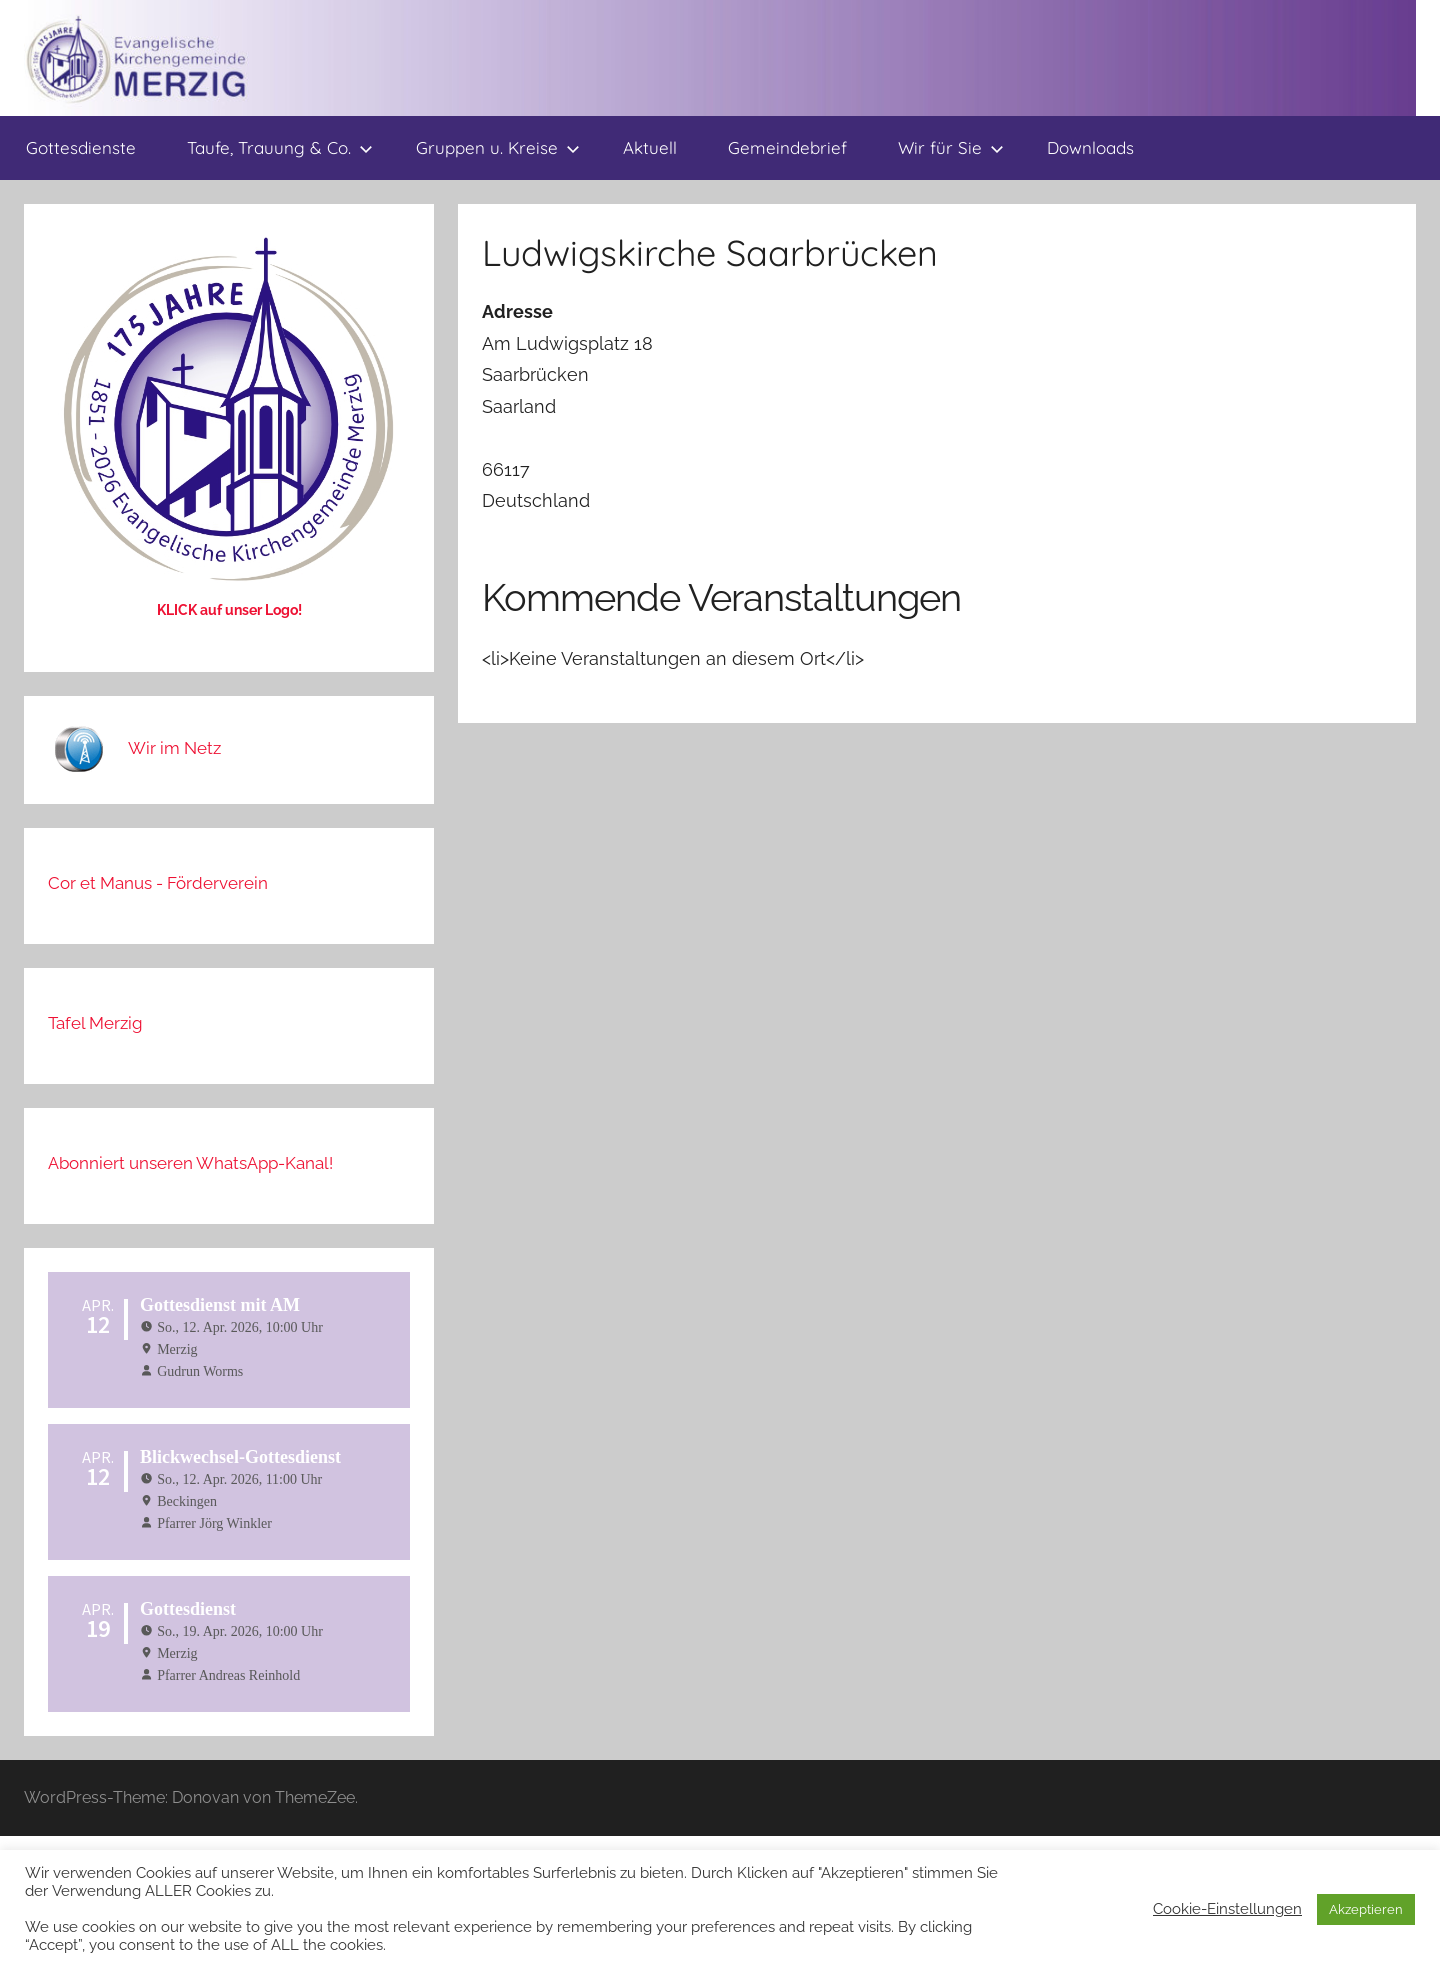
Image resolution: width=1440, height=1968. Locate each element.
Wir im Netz (174, 748)
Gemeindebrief (787, 147)
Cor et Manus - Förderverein (158, 883)
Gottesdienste (81, 147)
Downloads (1090, 147)
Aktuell (650, 147)
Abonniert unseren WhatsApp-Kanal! (190, 1163)
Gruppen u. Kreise (498, 147)
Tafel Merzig (95, 1023)
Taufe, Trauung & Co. (280, 147)
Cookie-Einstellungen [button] (1227, 1908)
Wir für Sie (951, 147)
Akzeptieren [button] (1366, 1909)
